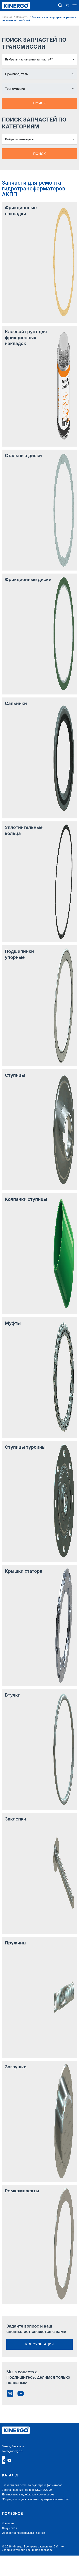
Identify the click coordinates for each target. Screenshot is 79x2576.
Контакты (8, 2523)
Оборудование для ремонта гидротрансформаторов (35, 2499)
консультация (39, 2344)
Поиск (39, 103)
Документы (9, 2528)
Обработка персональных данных (23, 2532)
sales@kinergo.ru (12, 2451)
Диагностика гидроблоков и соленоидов (28, 2494)
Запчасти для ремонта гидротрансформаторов (32, 2485)
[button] (60, 5)
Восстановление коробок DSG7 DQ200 (27, 2489)
